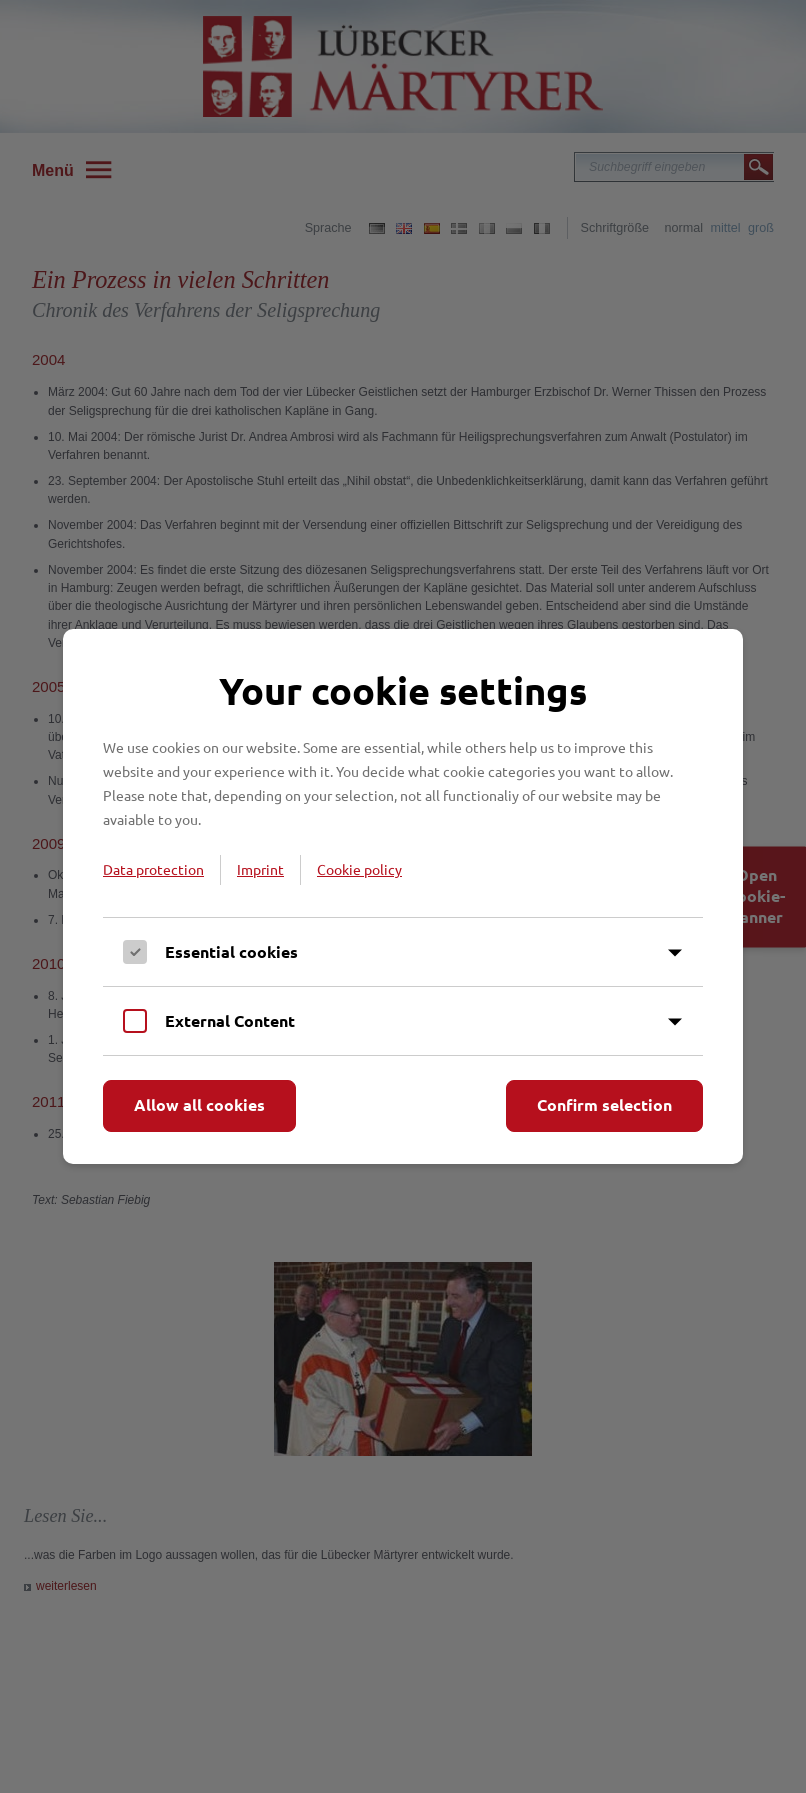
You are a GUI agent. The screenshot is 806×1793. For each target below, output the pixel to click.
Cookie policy (359, 869)
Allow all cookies (199, 1104)
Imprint (260, 869)
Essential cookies (231, 951)
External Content (230, 1020)
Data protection (153, 869)
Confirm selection (604, 1104)
